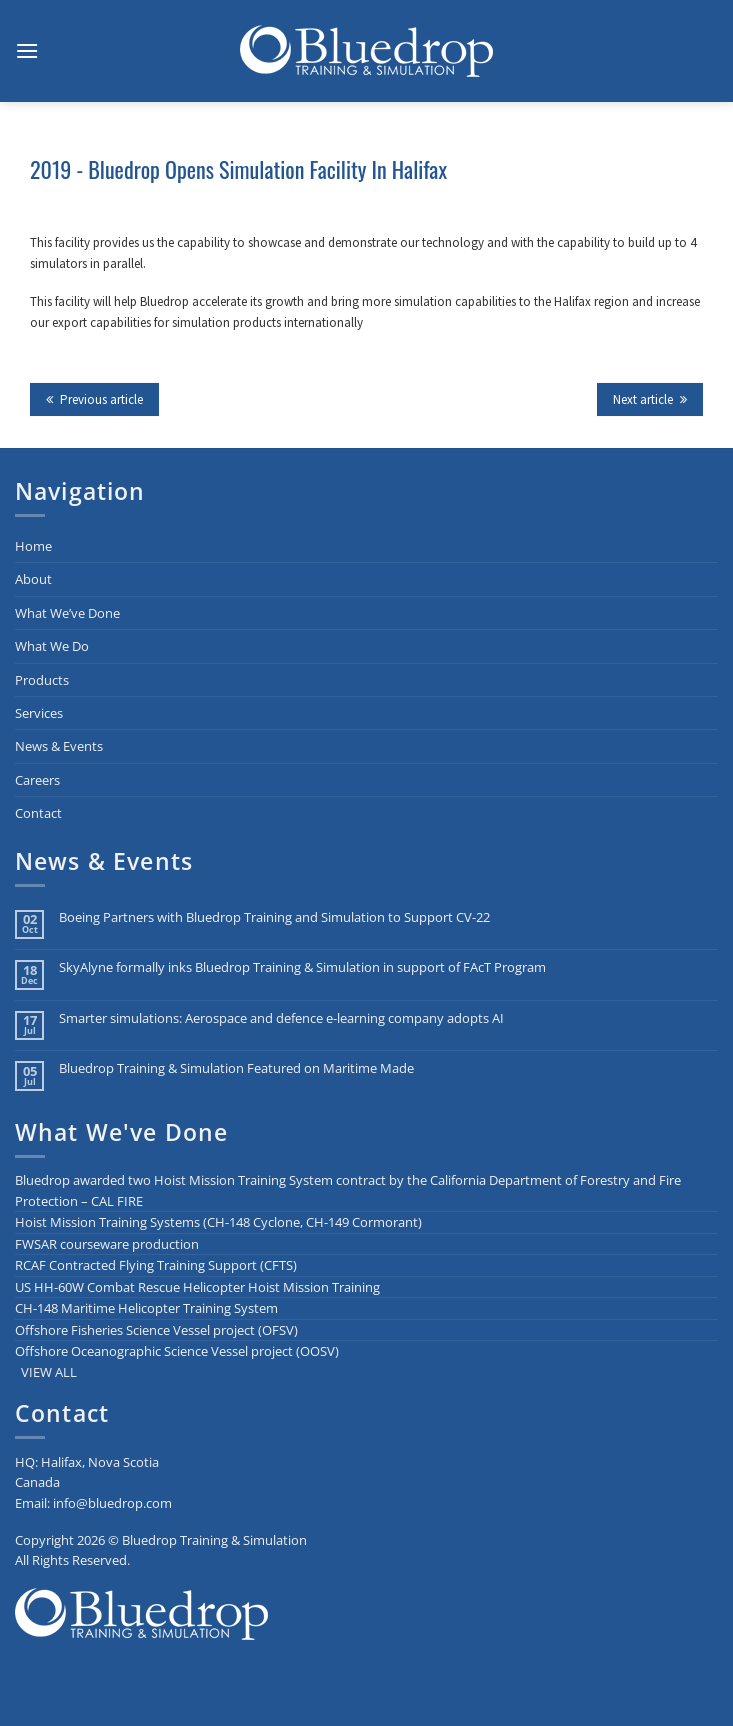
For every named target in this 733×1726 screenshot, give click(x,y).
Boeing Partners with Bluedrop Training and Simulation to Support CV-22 (274, 917)
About (33, 579)
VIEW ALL (49, 1372)
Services (39, 713)
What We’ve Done (67, 613)
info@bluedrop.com (112, 1503)
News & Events (59, 746)
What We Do (52, 646)
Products (42, 680)
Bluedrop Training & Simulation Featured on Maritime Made (236, 1068)
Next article (650, 399)
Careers (37, 780)
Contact (38, 813)
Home (33, 546)
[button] (27, 50)
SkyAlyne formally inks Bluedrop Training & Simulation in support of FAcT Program (302, 967)
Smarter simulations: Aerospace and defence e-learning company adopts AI (281, 1018)
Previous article (94, 399)
